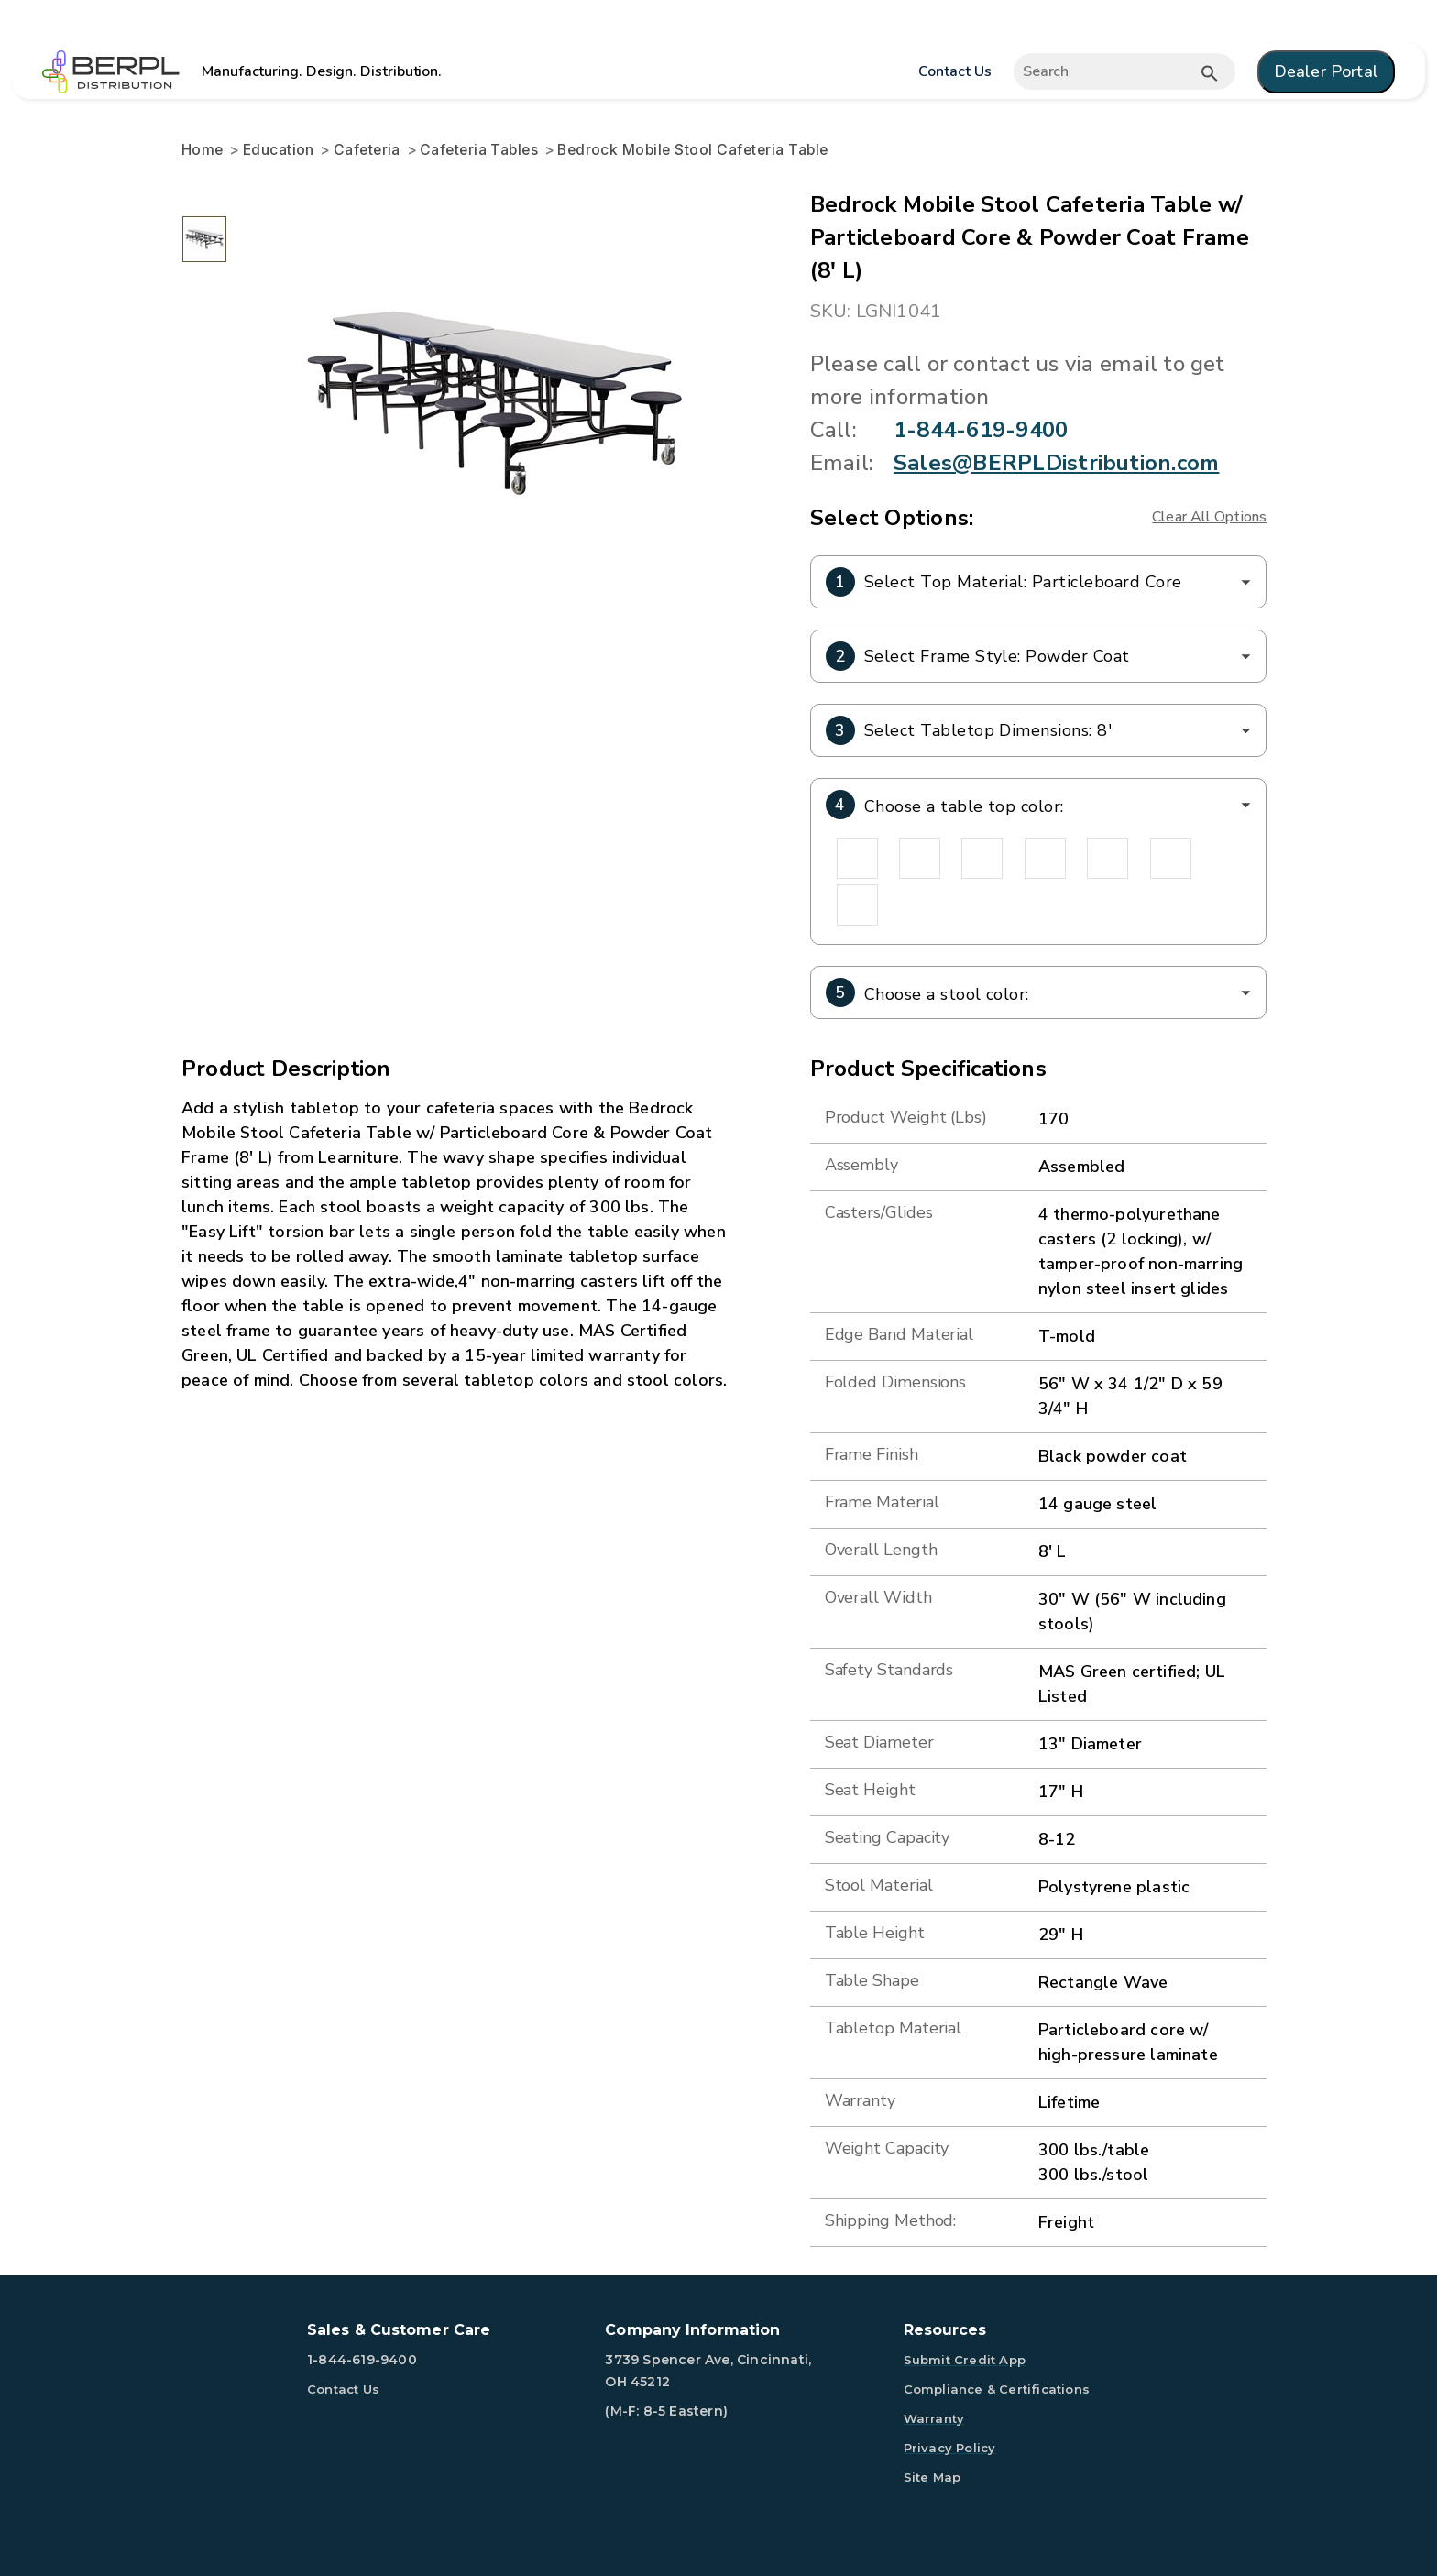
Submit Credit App (965, 2359)
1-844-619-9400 (981, 429)
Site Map (932, 2477)
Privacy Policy (950, 2447)
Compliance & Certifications (997, 2389)
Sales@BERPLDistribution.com (1056, 462)
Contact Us (954, 71)
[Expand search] (1124, 71)
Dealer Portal (1326, 71)
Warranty (934, 2418)
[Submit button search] (1210, 73)
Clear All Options (1209, 517)
